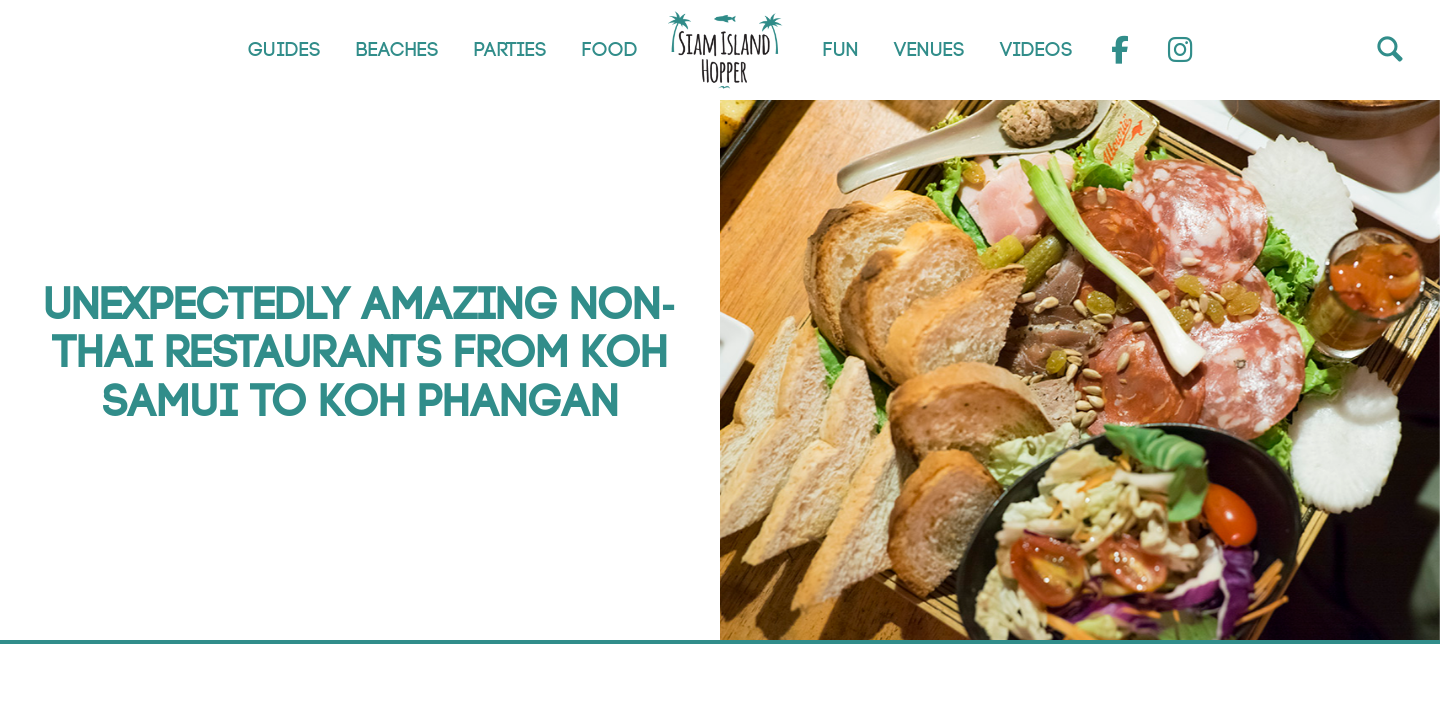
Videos (1036, 50)
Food (610, 50)
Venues (929, 50)
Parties (510, 50)
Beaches (397, 50)
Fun (841, 50)
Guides (284, 50)
